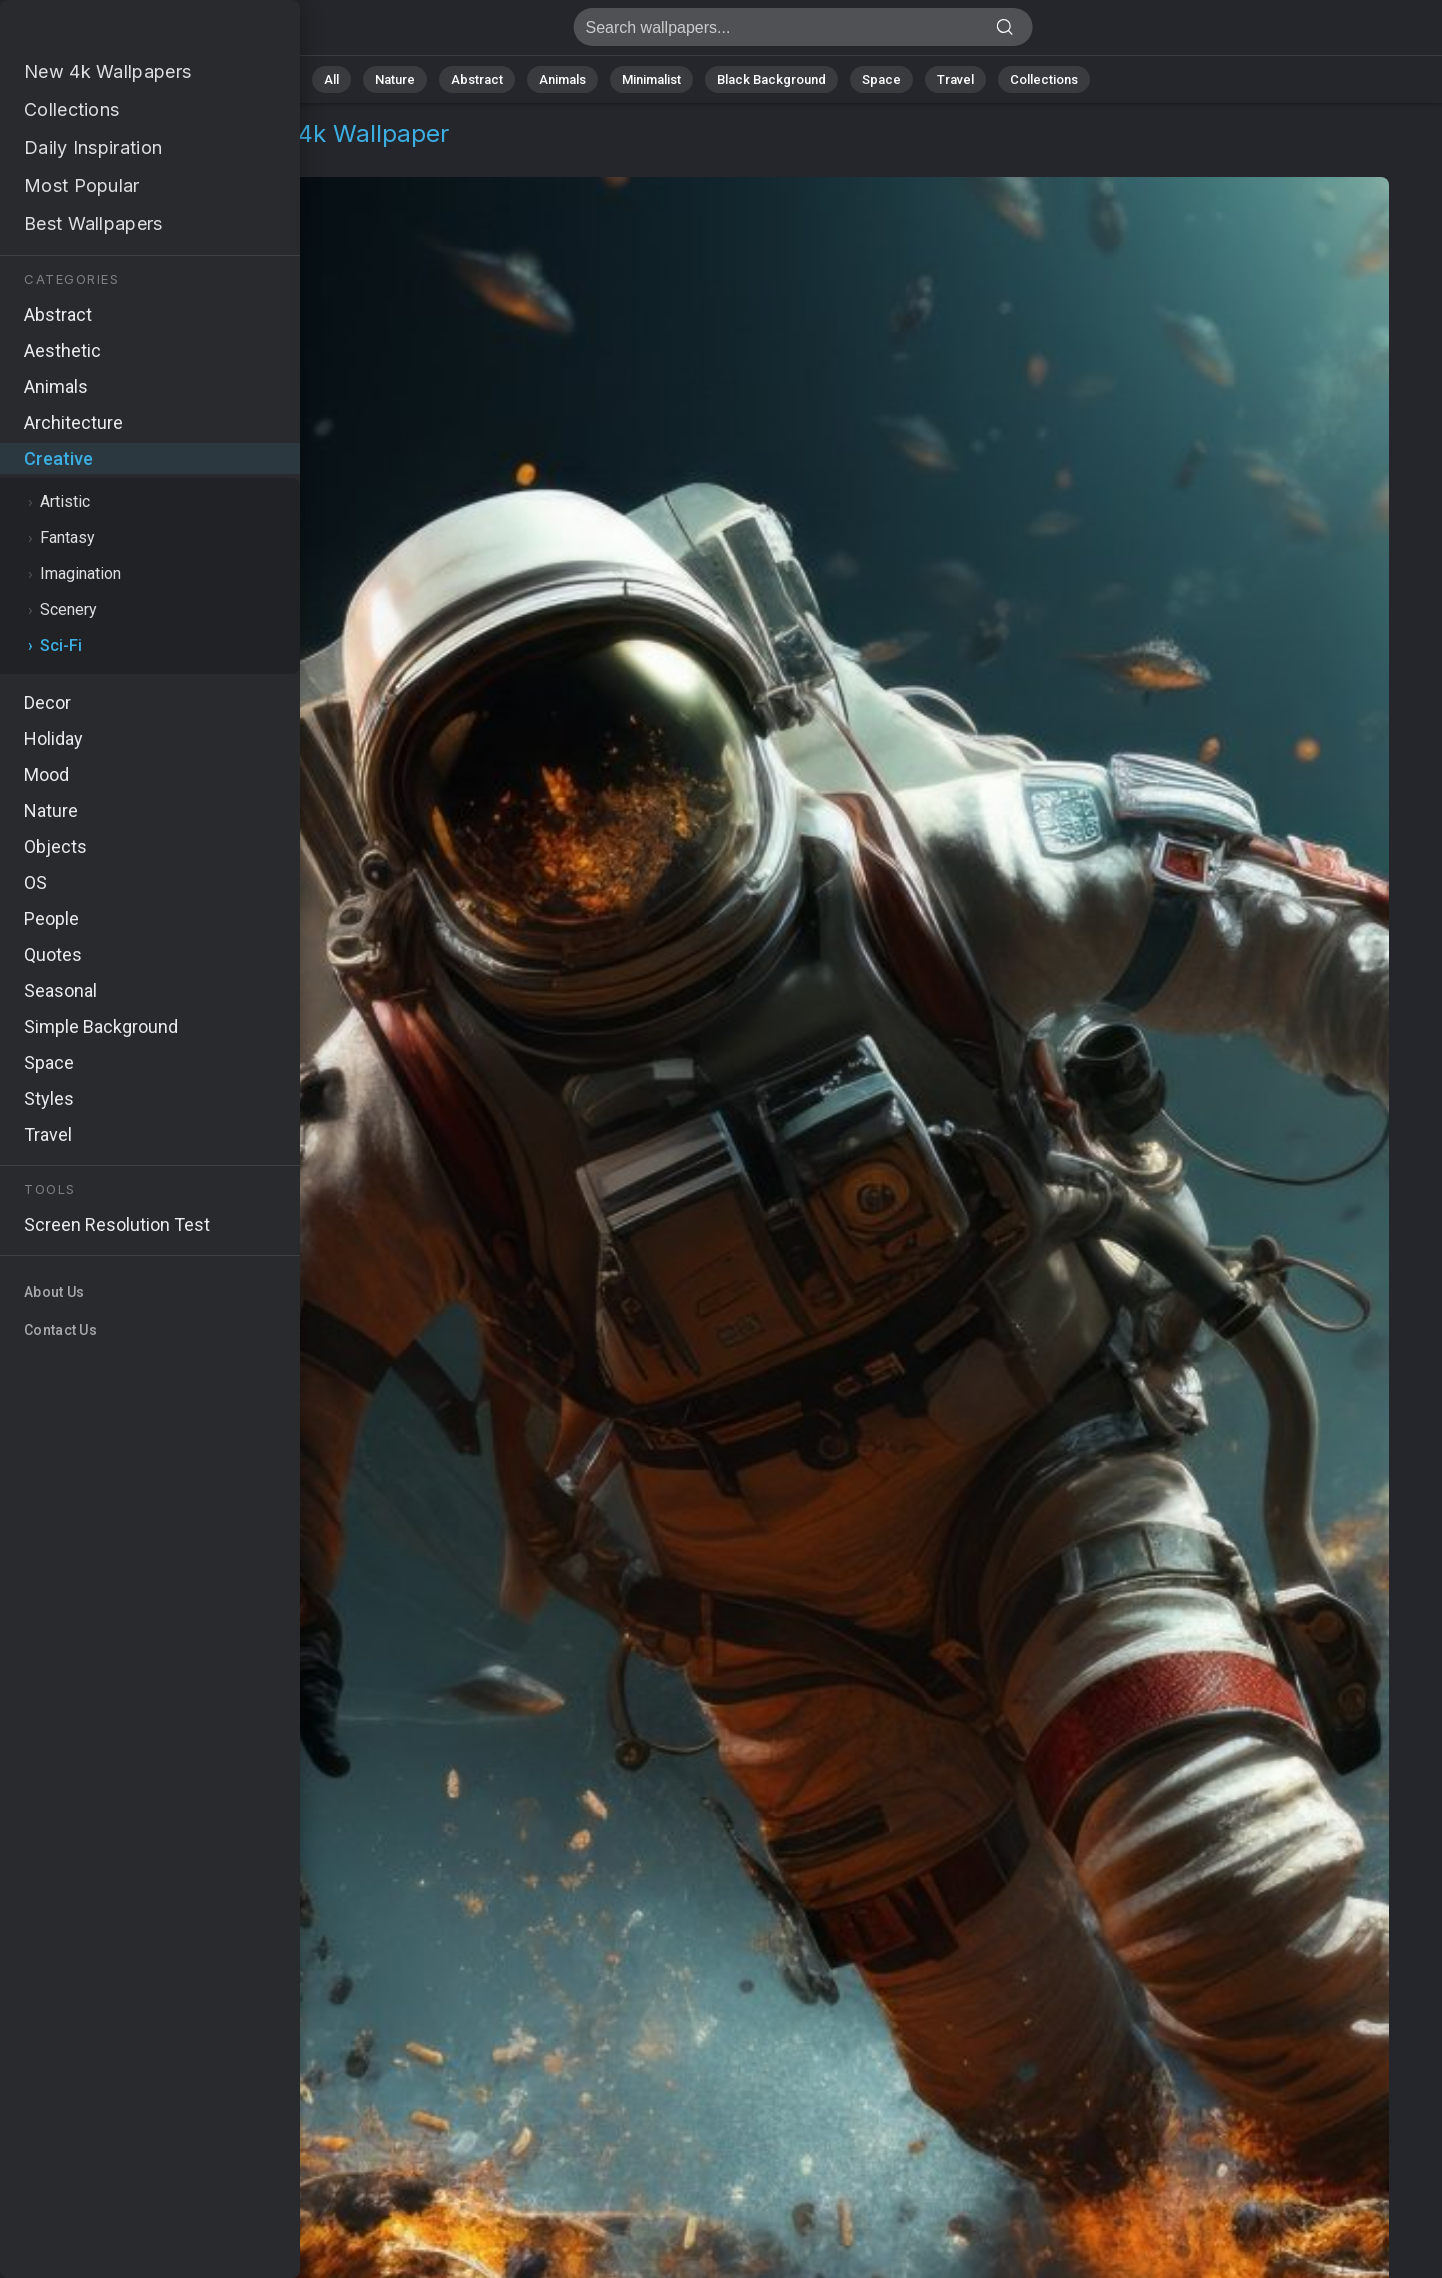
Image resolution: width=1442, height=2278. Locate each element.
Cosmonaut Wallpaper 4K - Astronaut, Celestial (120, 32)
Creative (85, 157)
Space (881, 79)
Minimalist (651, 79)
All (331, 79)
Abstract (477, 79)
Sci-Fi (160, 157)
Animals (562, 79)
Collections (1044, 79)
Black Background (771, 79)
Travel (955, 79)
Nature (395, 79)
